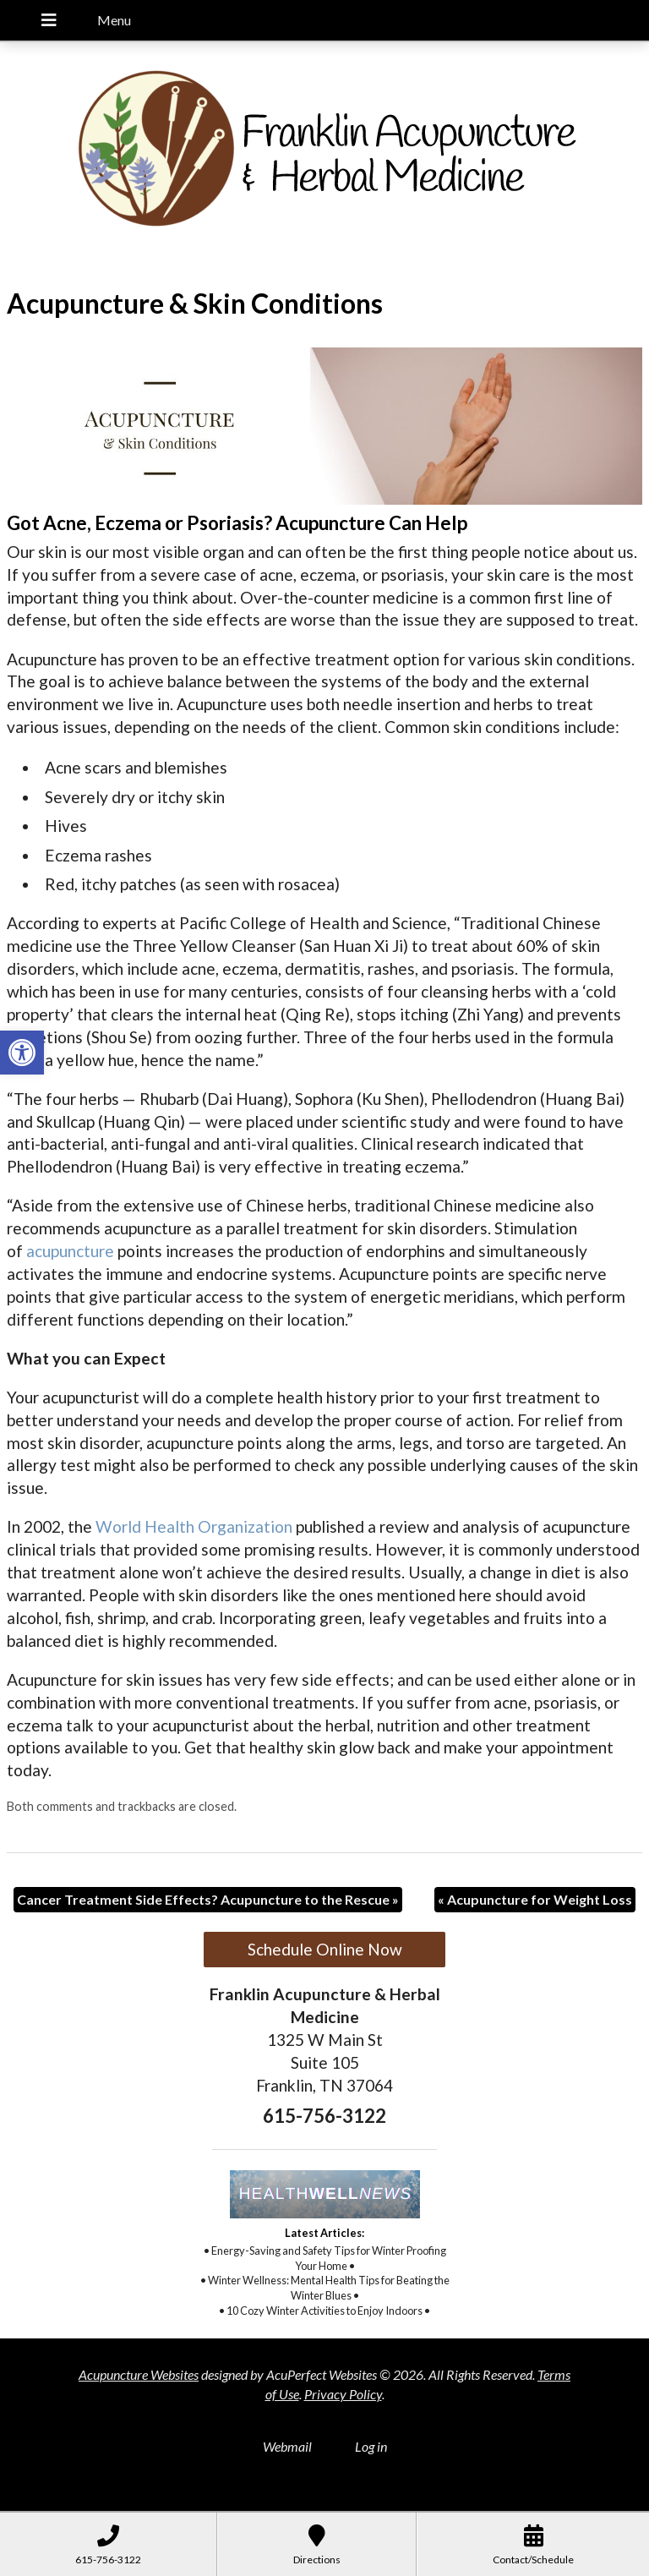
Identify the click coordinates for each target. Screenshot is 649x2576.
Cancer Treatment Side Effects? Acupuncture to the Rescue (208, 1899)
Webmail (287, 2446)
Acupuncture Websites (139, 2374)
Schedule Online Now (325, 1949)
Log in (371, 2446)
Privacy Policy (343, 2394)
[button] (22, 1053)
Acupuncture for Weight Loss (535, 1899)
